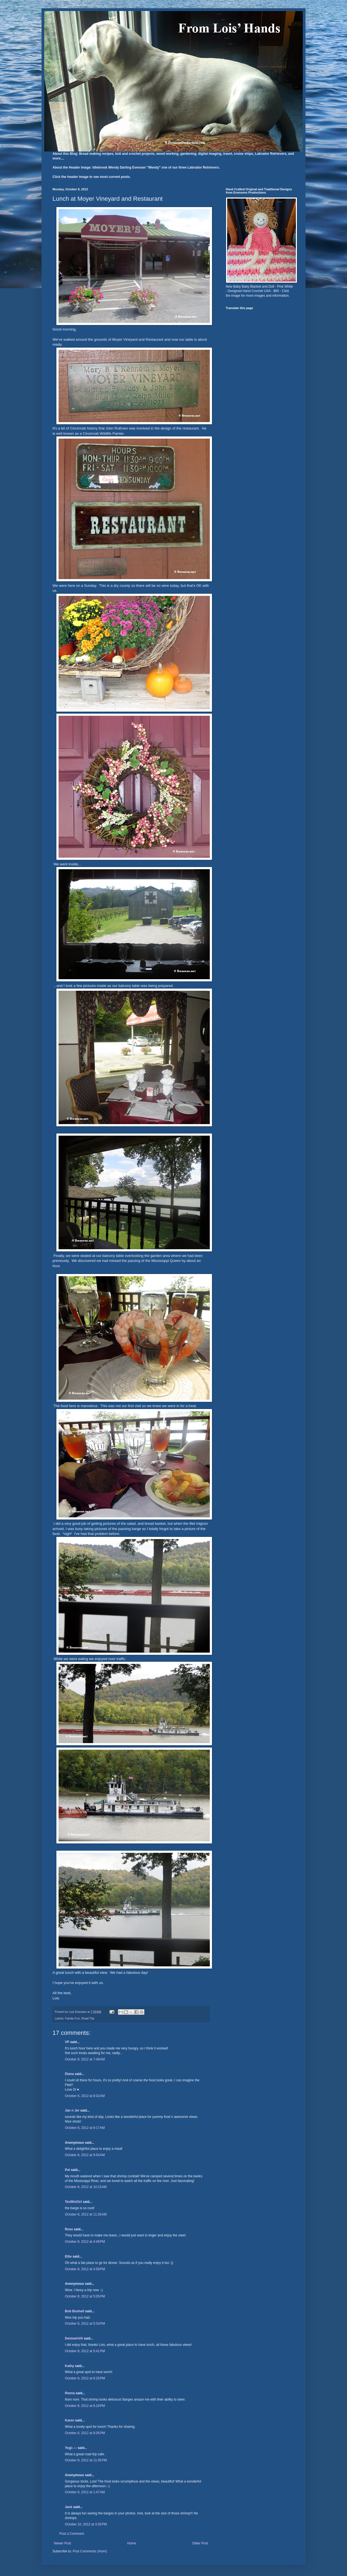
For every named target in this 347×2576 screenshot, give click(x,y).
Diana (69, 2074)
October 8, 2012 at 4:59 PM (85, 2269)
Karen (69, 2420)
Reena (70, 2393)
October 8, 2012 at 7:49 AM (85, 2059)
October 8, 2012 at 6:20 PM (85, 2378)
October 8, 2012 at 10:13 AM (86, 2187)
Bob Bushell (74, 2311)
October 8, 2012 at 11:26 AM (86, 2214)
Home (131, 2543)
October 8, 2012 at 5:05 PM (85, 2296)
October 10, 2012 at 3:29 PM (86, 2524)
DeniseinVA (74, 2338)
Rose (69, 2229)
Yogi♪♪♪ (71, 2448)
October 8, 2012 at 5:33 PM (85, 2323)
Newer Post (62, 2543)
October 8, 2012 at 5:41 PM (85, 2351)
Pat (67, 2170)
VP (67, 2042)
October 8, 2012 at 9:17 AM (85, 2128)
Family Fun (72, 2018)
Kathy (69, 2366)
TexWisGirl (73, 2202)
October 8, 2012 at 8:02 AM (85, 2096)
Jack (68, 2507)
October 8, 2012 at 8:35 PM (85, 2433)
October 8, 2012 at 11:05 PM (86, 2460)
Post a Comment (71, 2534)
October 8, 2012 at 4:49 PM (85, 2242)
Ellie (68, 2256)
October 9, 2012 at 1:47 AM (85, 2492)
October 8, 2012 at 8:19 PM (85, 2406)
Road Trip (87, 2018)
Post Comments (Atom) (90, 2551)
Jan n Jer (72, 2110)
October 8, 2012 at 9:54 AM (85, 2155)
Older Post (200, 2543)
